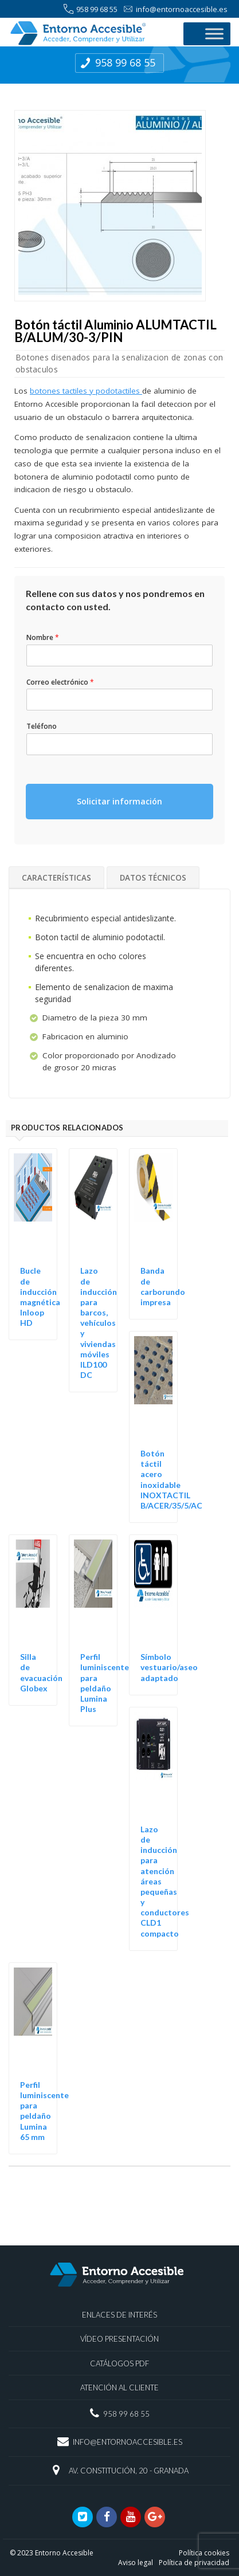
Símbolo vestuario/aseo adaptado (169, 1667)
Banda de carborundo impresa (162, 1286)
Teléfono (41, 726)
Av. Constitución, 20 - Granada (129, 2470)
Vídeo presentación (119, 2338)
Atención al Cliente (119, 2387)
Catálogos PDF (119, 2363)
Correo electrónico (60, 682)
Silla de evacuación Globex (41, 1672)
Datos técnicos (153, 878)
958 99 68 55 (90, 9)
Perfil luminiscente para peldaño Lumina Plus (104, 1683)
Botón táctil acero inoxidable (160, 1469)
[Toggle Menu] (214, 33)
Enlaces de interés (119, 2314)
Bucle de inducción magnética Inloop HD (40, 1297)
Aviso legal (135, 2562)
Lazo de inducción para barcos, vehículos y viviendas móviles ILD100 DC (98, 1323)
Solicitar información (119, 801)
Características (56, 878)
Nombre (42, 637)
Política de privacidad (194, 2562)
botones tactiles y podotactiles (86, 391)
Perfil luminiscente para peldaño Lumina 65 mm (44, 2111)
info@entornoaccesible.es (175, 9)
